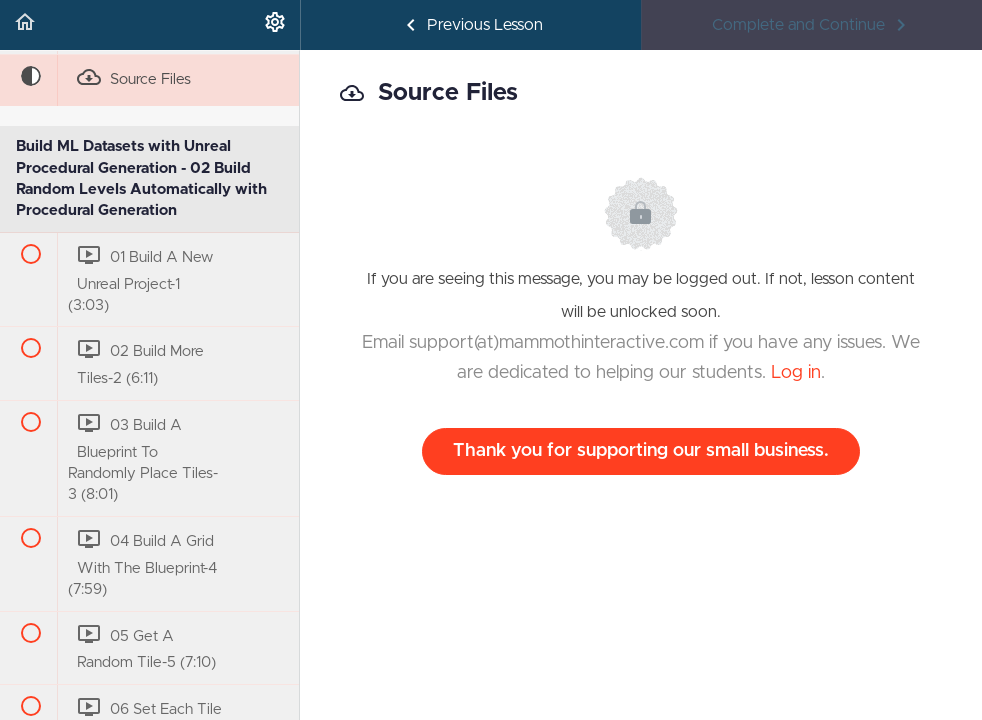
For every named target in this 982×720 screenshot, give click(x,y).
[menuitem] (275, 25)
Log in (796, 373)
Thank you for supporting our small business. (641, 451)
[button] (25, 25)
